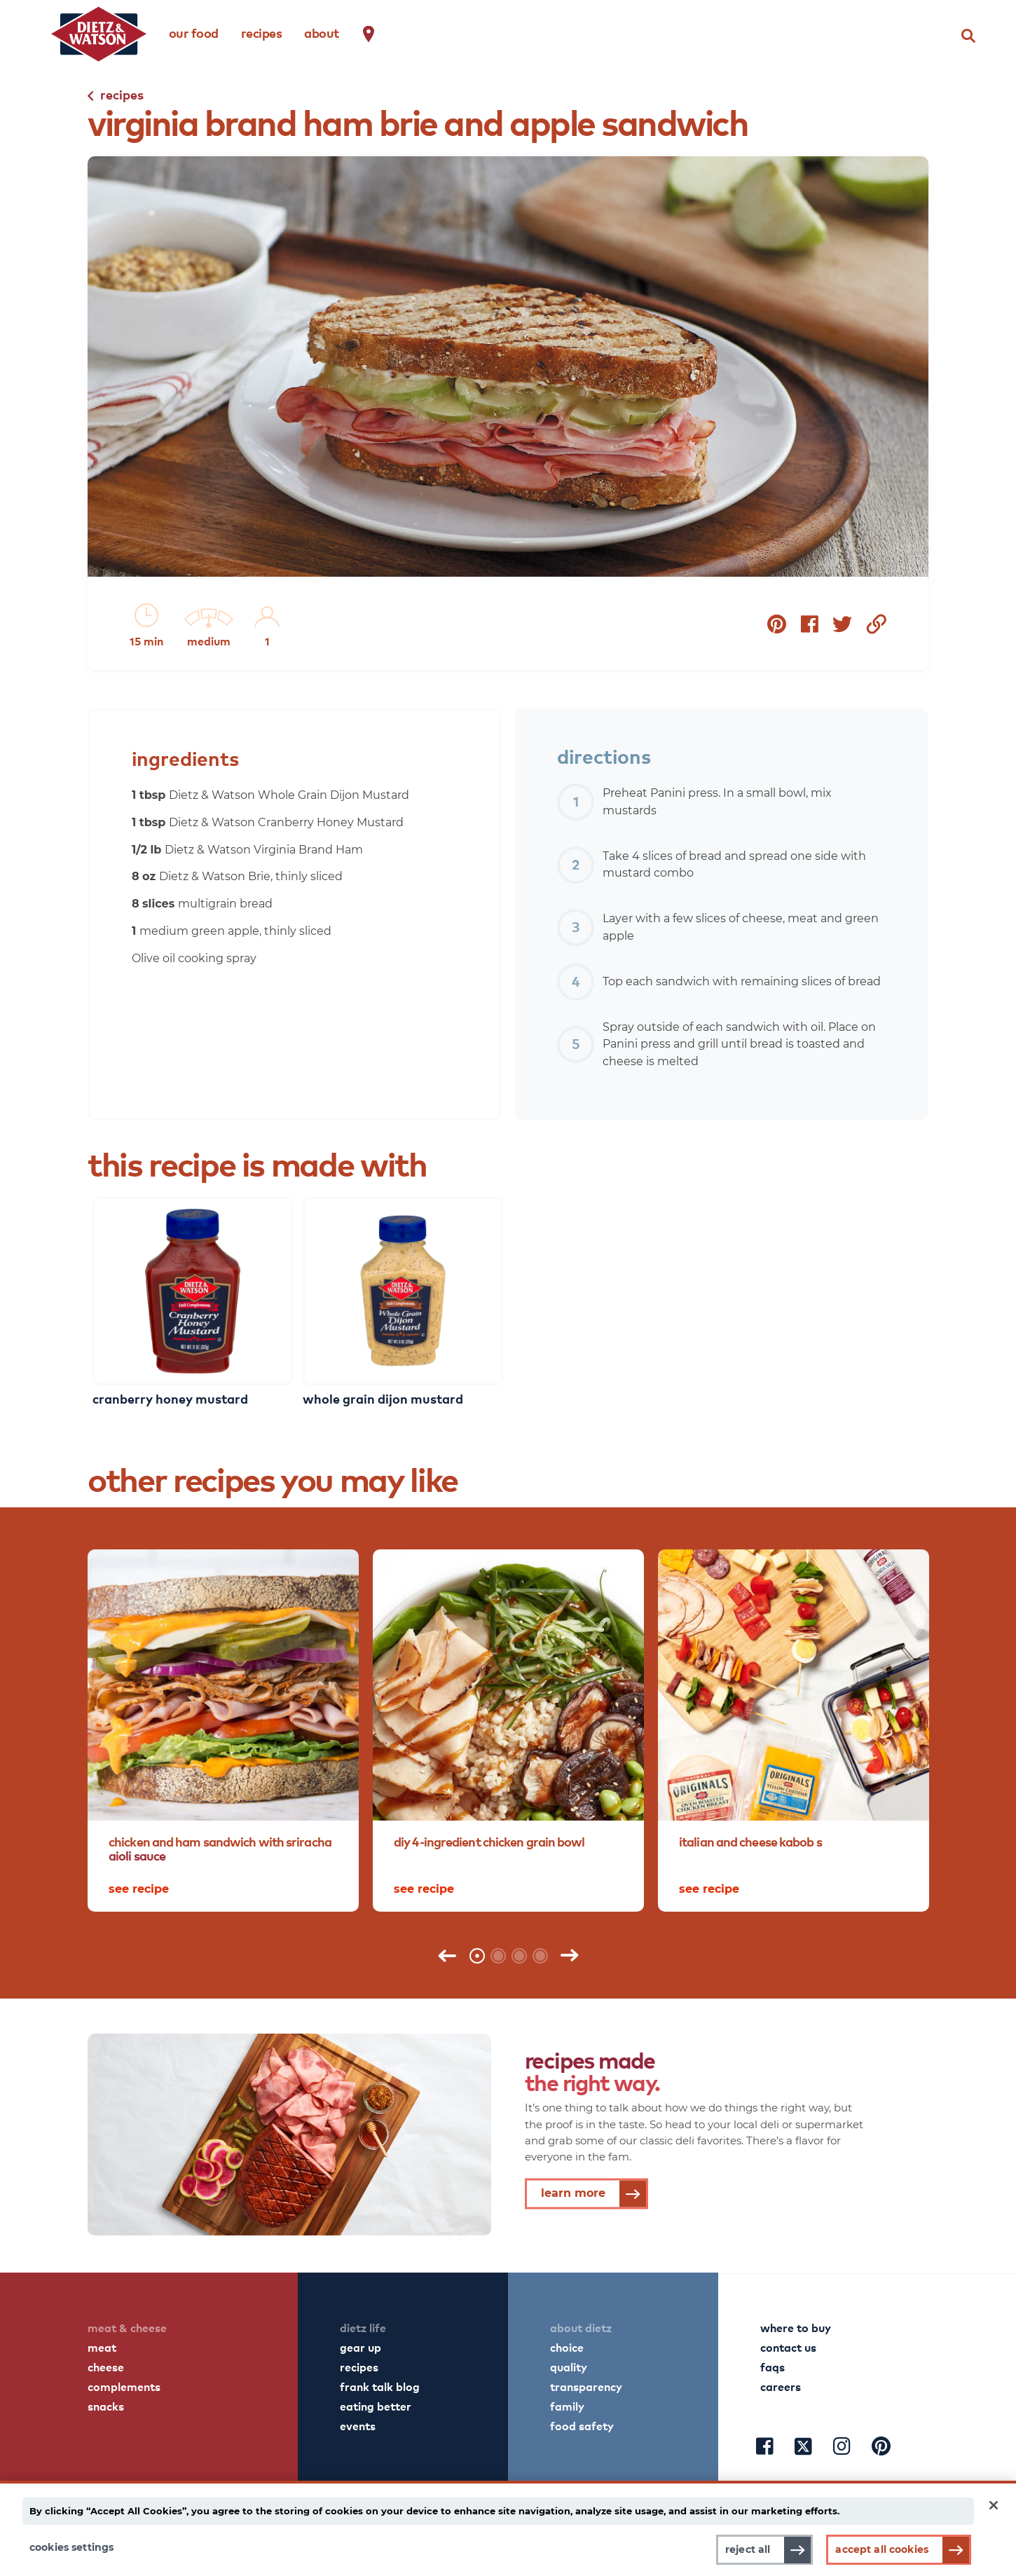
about (321, 32)
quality (568, 2366)
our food (194, 32)
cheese (106, 2366)
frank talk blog (380, 2386)
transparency (586, 2386)
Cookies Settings (71, 2547)
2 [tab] (498, 1956)
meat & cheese (127, 2327)
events (358, 2425)
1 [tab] (477, 1956)
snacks (106, 2405)
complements (124, 2386)
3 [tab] (519, 1956)
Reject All (747, 2549)
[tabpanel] (223, 1730)
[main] (508, 2528)
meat (102, 2347)
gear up (360, 2347)
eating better (375, 2405)
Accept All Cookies (881, 2549)
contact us (788, 2347)
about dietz (581, 2327)
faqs (772, 2366)
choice (567, 2347)
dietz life (363, 2327)
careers (780, 2386)
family (567, 2405)
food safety (582, 2425)
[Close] (993, 2505)
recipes (261, 32)
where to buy (795, 2327)
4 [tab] (540, 1956)
